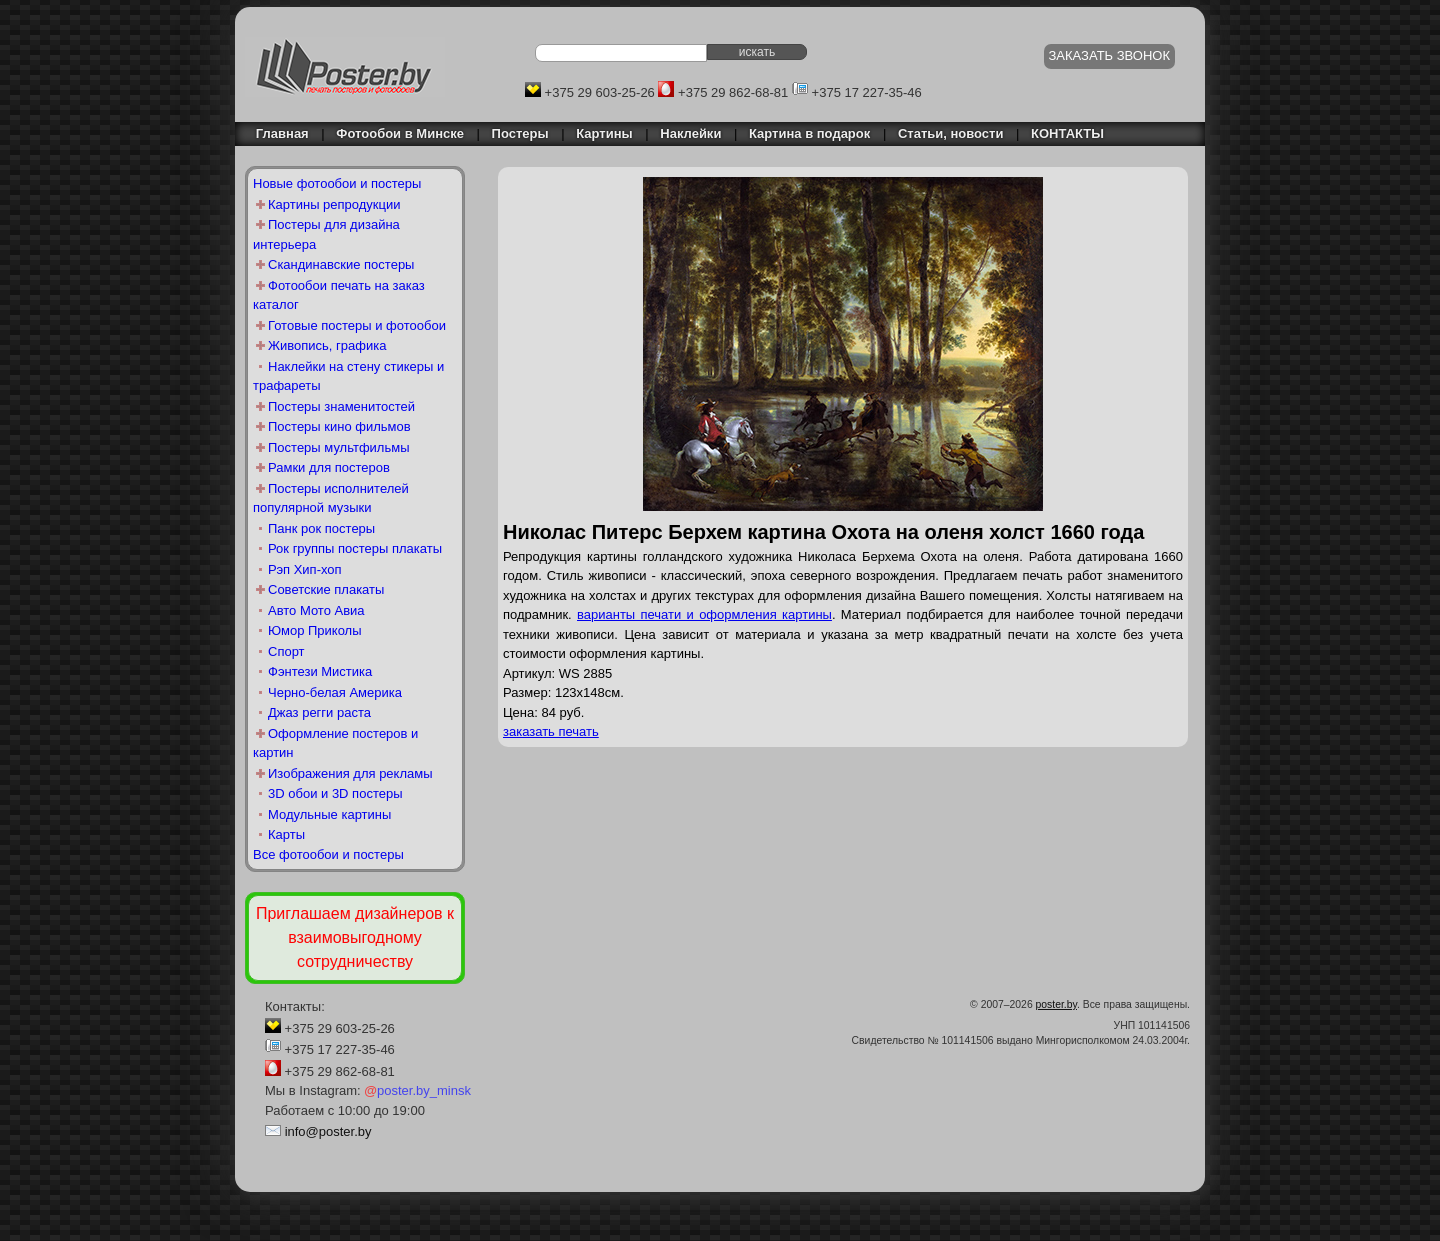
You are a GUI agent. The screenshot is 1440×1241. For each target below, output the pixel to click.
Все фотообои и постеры (328, 854)
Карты (286, 834)
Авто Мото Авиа (316, 610)
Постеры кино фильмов (339, 426)
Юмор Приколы (315, 630)
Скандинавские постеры (341, 264)
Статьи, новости (951, 133)
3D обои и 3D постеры (335, 793)
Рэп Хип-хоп (305, 569)
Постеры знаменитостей (341, 406)
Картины (604, 133)
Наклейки (690, 133)
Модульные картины (329, 814)
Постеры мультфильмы (339, 447)
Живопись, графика (327, 345)
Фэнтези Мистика (320, 671)
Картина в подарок (809, 133)
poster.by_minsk (417, 1090)
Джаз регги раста (319, 712)
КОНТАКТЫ (1067, 133)
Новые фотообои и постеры (337, 183)
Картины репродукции (334, 204)
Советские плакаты (326, 589)
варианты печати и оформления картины (704, 614)
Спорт (286, 651)
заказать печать (551, 731)
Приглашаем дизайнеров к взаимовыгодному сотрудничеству (355, 937)
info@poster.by (328, 1131)
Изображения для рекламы (350, 773)
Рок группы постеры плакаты (355, 548)
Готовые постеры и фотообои (357, 325)
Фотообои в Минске (400, 133)
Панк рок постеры (321, 528)
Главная (277, 133)
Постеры (520, 133)
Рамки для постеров (329, 467)
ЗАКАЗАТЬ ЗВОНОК (1110, 55)
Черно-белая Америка (335, 692)
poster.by (1056, 1004)
